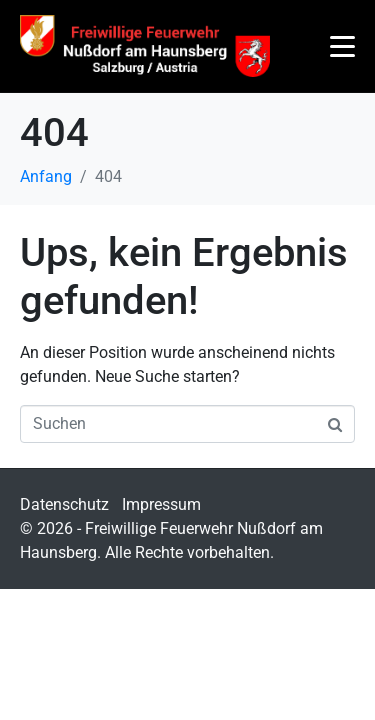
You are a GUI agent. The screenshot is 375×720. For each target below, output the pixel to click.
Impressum (161, 504)
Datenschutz (64, 504)
